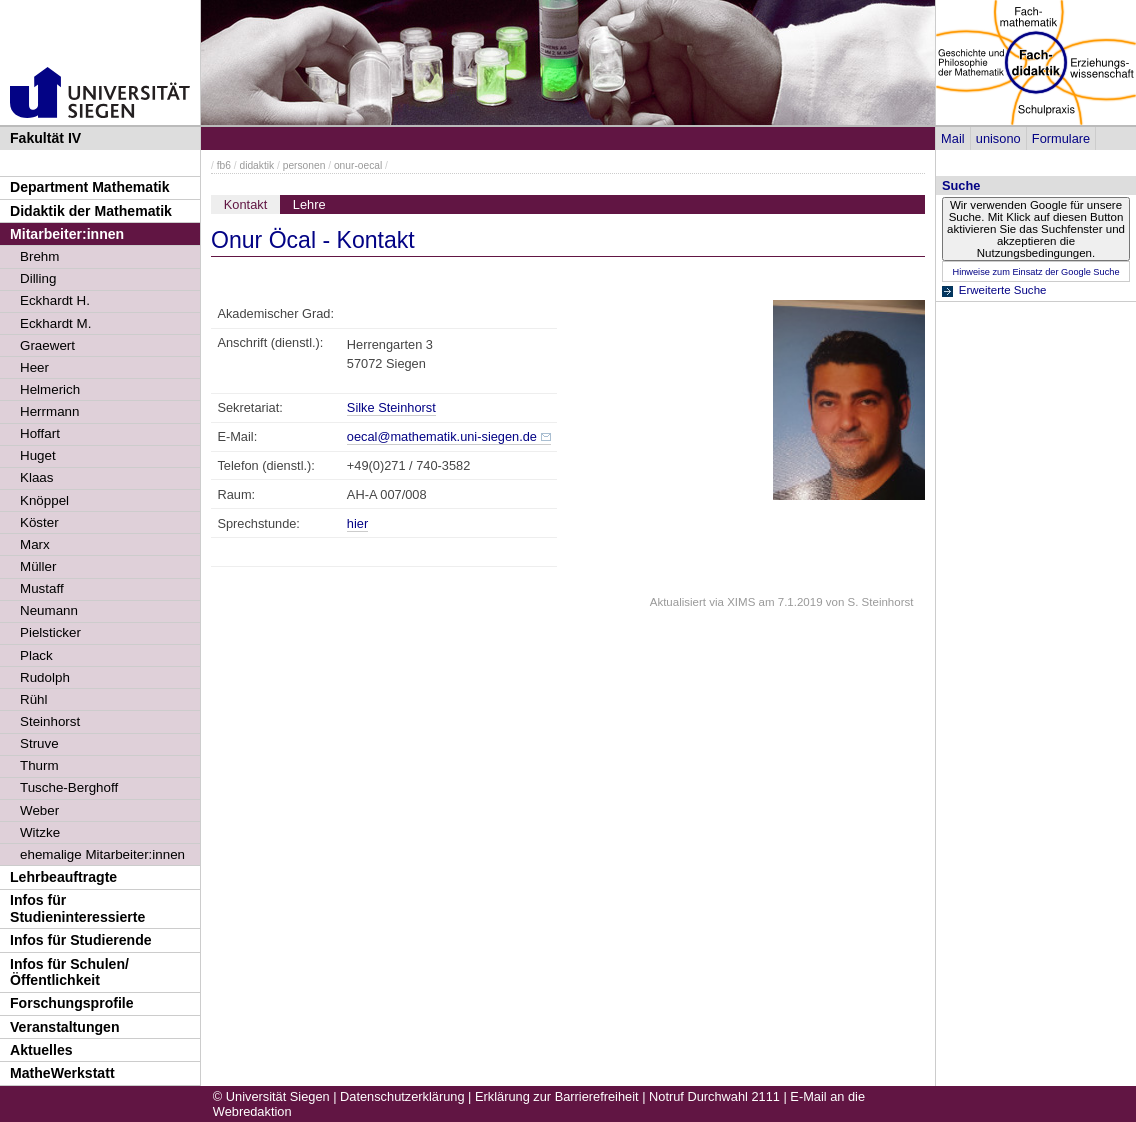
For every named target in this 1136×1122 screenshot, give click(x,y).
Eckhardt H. (55, 300)
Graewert (47, 345)
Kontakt (245, 204)
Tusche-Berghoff (69, 787)
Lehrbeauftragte (63, 877)
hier (357, 523)
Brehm (39, 256)
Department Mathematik (90, 187)
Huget (38, 455)
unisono (998, 138)
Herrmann (49, 411)
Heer (34, 367)
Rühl (34, 699)
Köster (39, 522)
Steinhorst (50, 721)
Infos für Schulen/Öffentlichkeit (69, 972)
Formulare (1061, 138)
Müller (38, 566)
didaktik (256, 165)
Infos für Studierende (81, 940)
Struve (39, 743)
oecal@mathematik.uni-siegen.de (442, 436)
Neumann (49, 610)
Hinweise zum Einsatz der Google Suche (1035, 272)
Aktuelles (41, 1050)
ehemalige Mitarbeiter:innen (102, 854)
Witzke (40, 832)
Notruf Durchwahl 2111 (714, 1096)
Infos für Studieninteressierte (77, 908)
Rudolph (45, 677)
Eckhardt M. (55, 323)
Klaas (36, 477)
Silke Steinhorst (391, 407)
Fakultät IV (45, 138)
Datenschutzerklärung (402, 1096)
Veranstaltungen (65, 1027)
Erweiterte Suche (1003, 290)
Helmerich (50, 389)
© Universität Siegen (271, 1096)
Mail (952, 138)
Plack (36, 655)
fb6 (224, 165)
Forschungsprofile (72, 1003)
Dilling (38, 278)
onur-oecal (358, 165)
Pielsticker (50, 632)
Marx (35, 544)
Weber (39, 810)
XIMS (741, 602)
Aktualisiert (678, 602)
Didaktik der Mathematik (91, 211)
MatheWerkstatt (62, 1073)
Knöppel (44, 500)
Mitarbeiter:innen (67, 234)
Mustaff (42, 588)
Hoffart (40, 433)
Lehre (309, 204)
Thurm (39, 765)
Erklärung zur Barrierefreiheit (557, 1096)
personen (304, 165)
